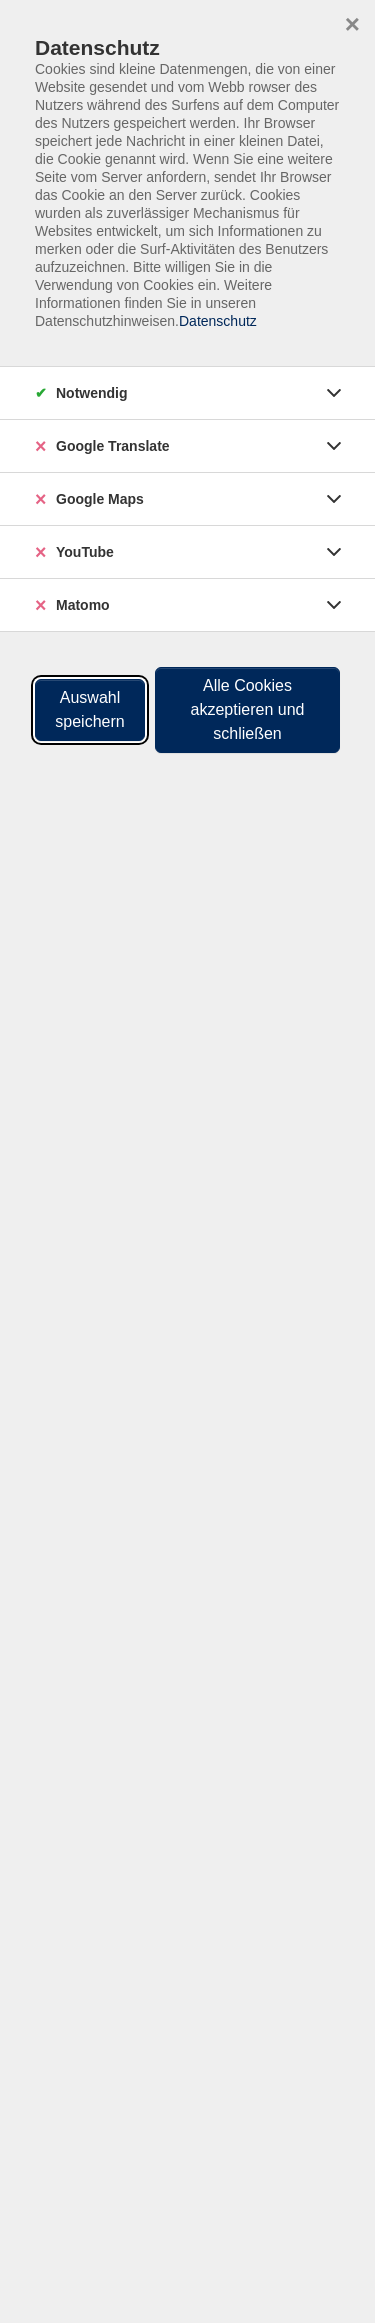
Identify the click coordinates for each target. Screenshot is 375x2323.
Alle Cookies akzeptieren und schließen (248, 709)
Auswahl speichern (89, 709)
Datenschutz (218, 321)
